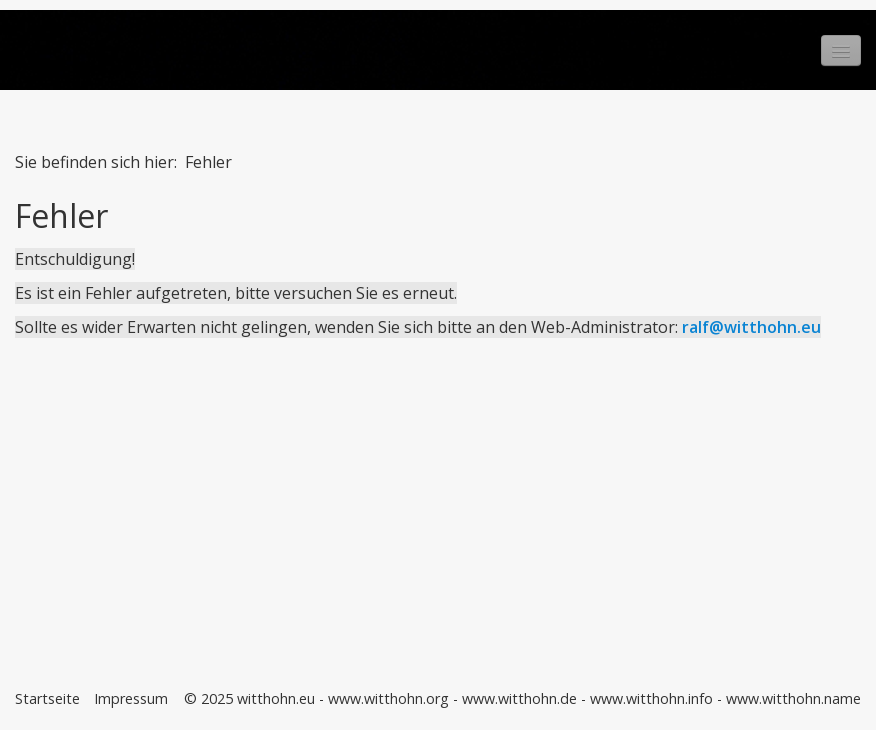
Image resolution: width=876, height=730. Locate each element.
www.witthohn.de (519, 698)
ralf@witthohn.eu (751, 327)
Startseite (47, 698)
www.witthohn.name (793, 698)
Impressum (131, 698)
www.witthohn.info (651, 698)
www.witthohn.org (388, 698)
